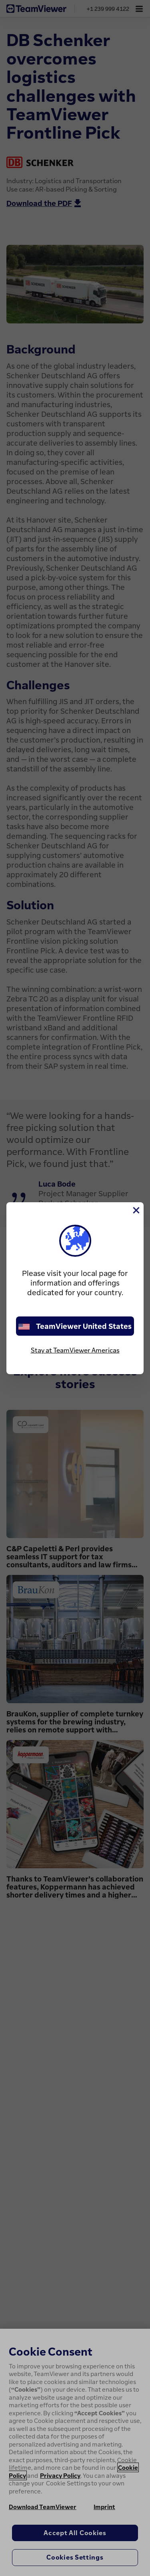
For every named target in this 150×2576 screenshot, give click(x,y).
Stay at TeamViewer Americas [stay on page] (75, 1350)
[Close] (136, 1210)
